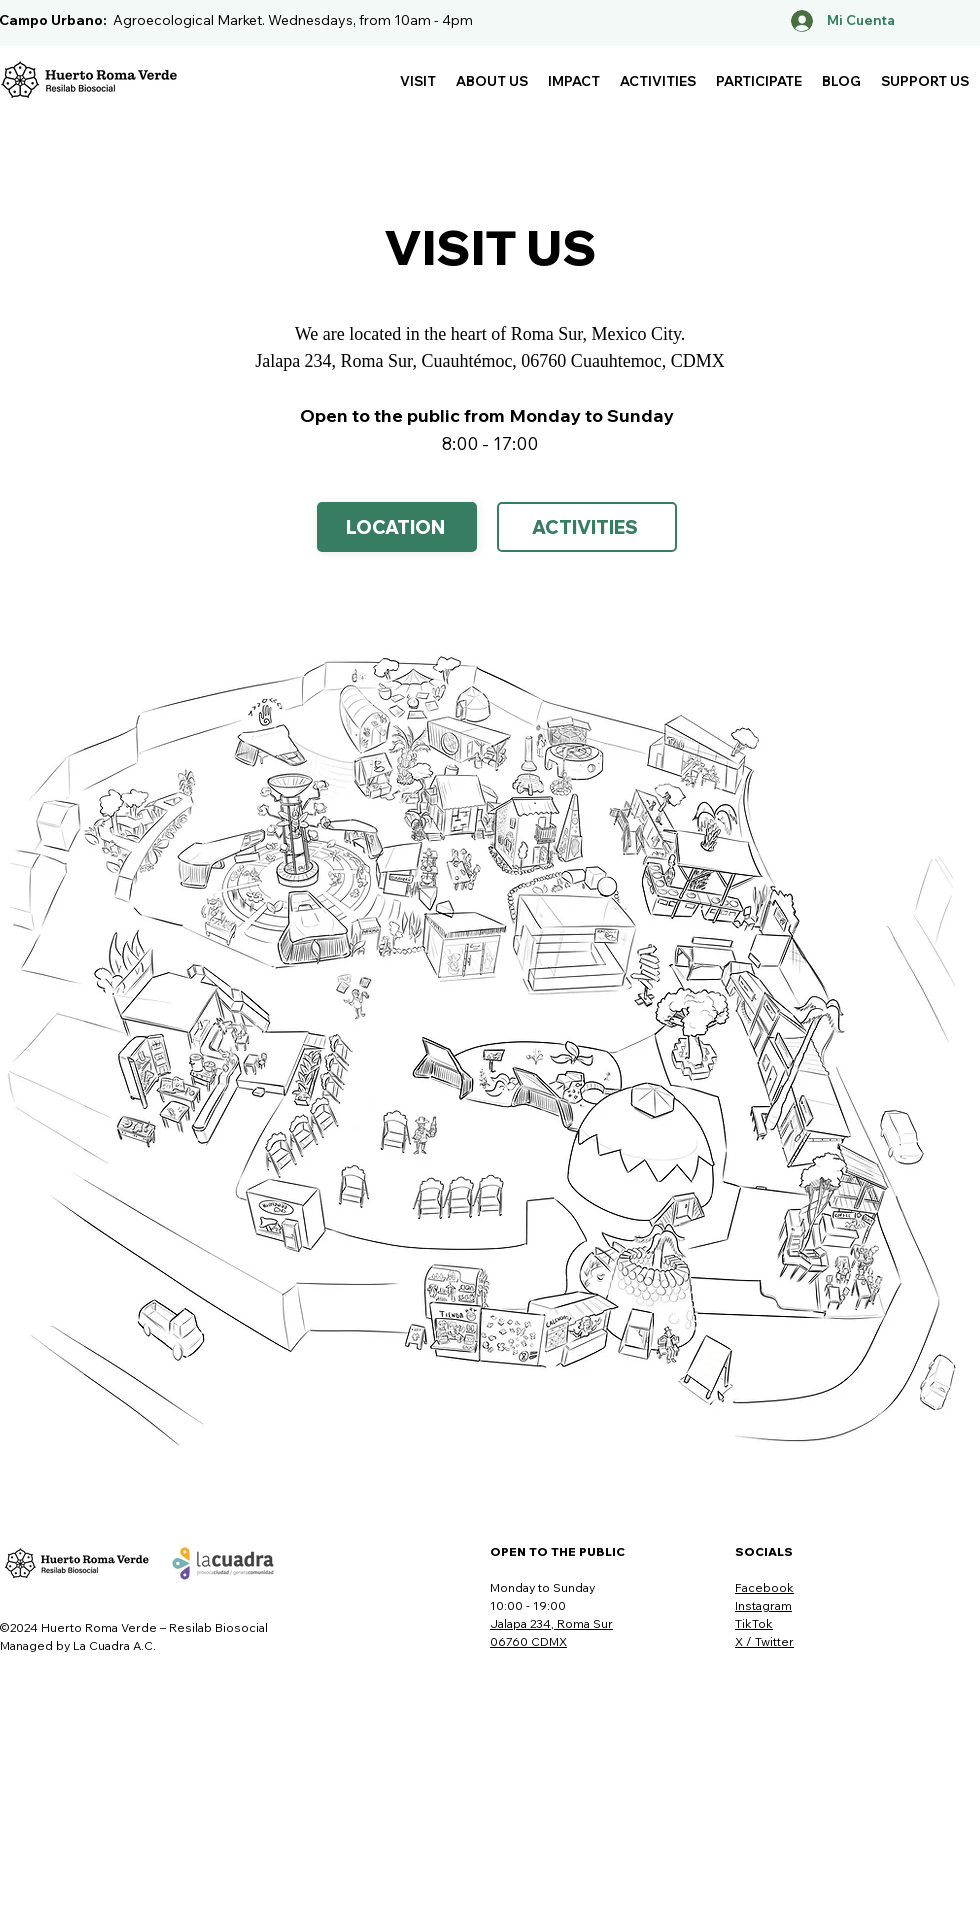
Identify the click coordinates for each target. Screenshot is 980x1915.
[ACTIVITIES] (587, 527)
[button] (418, 81)
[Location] (397, 527)
